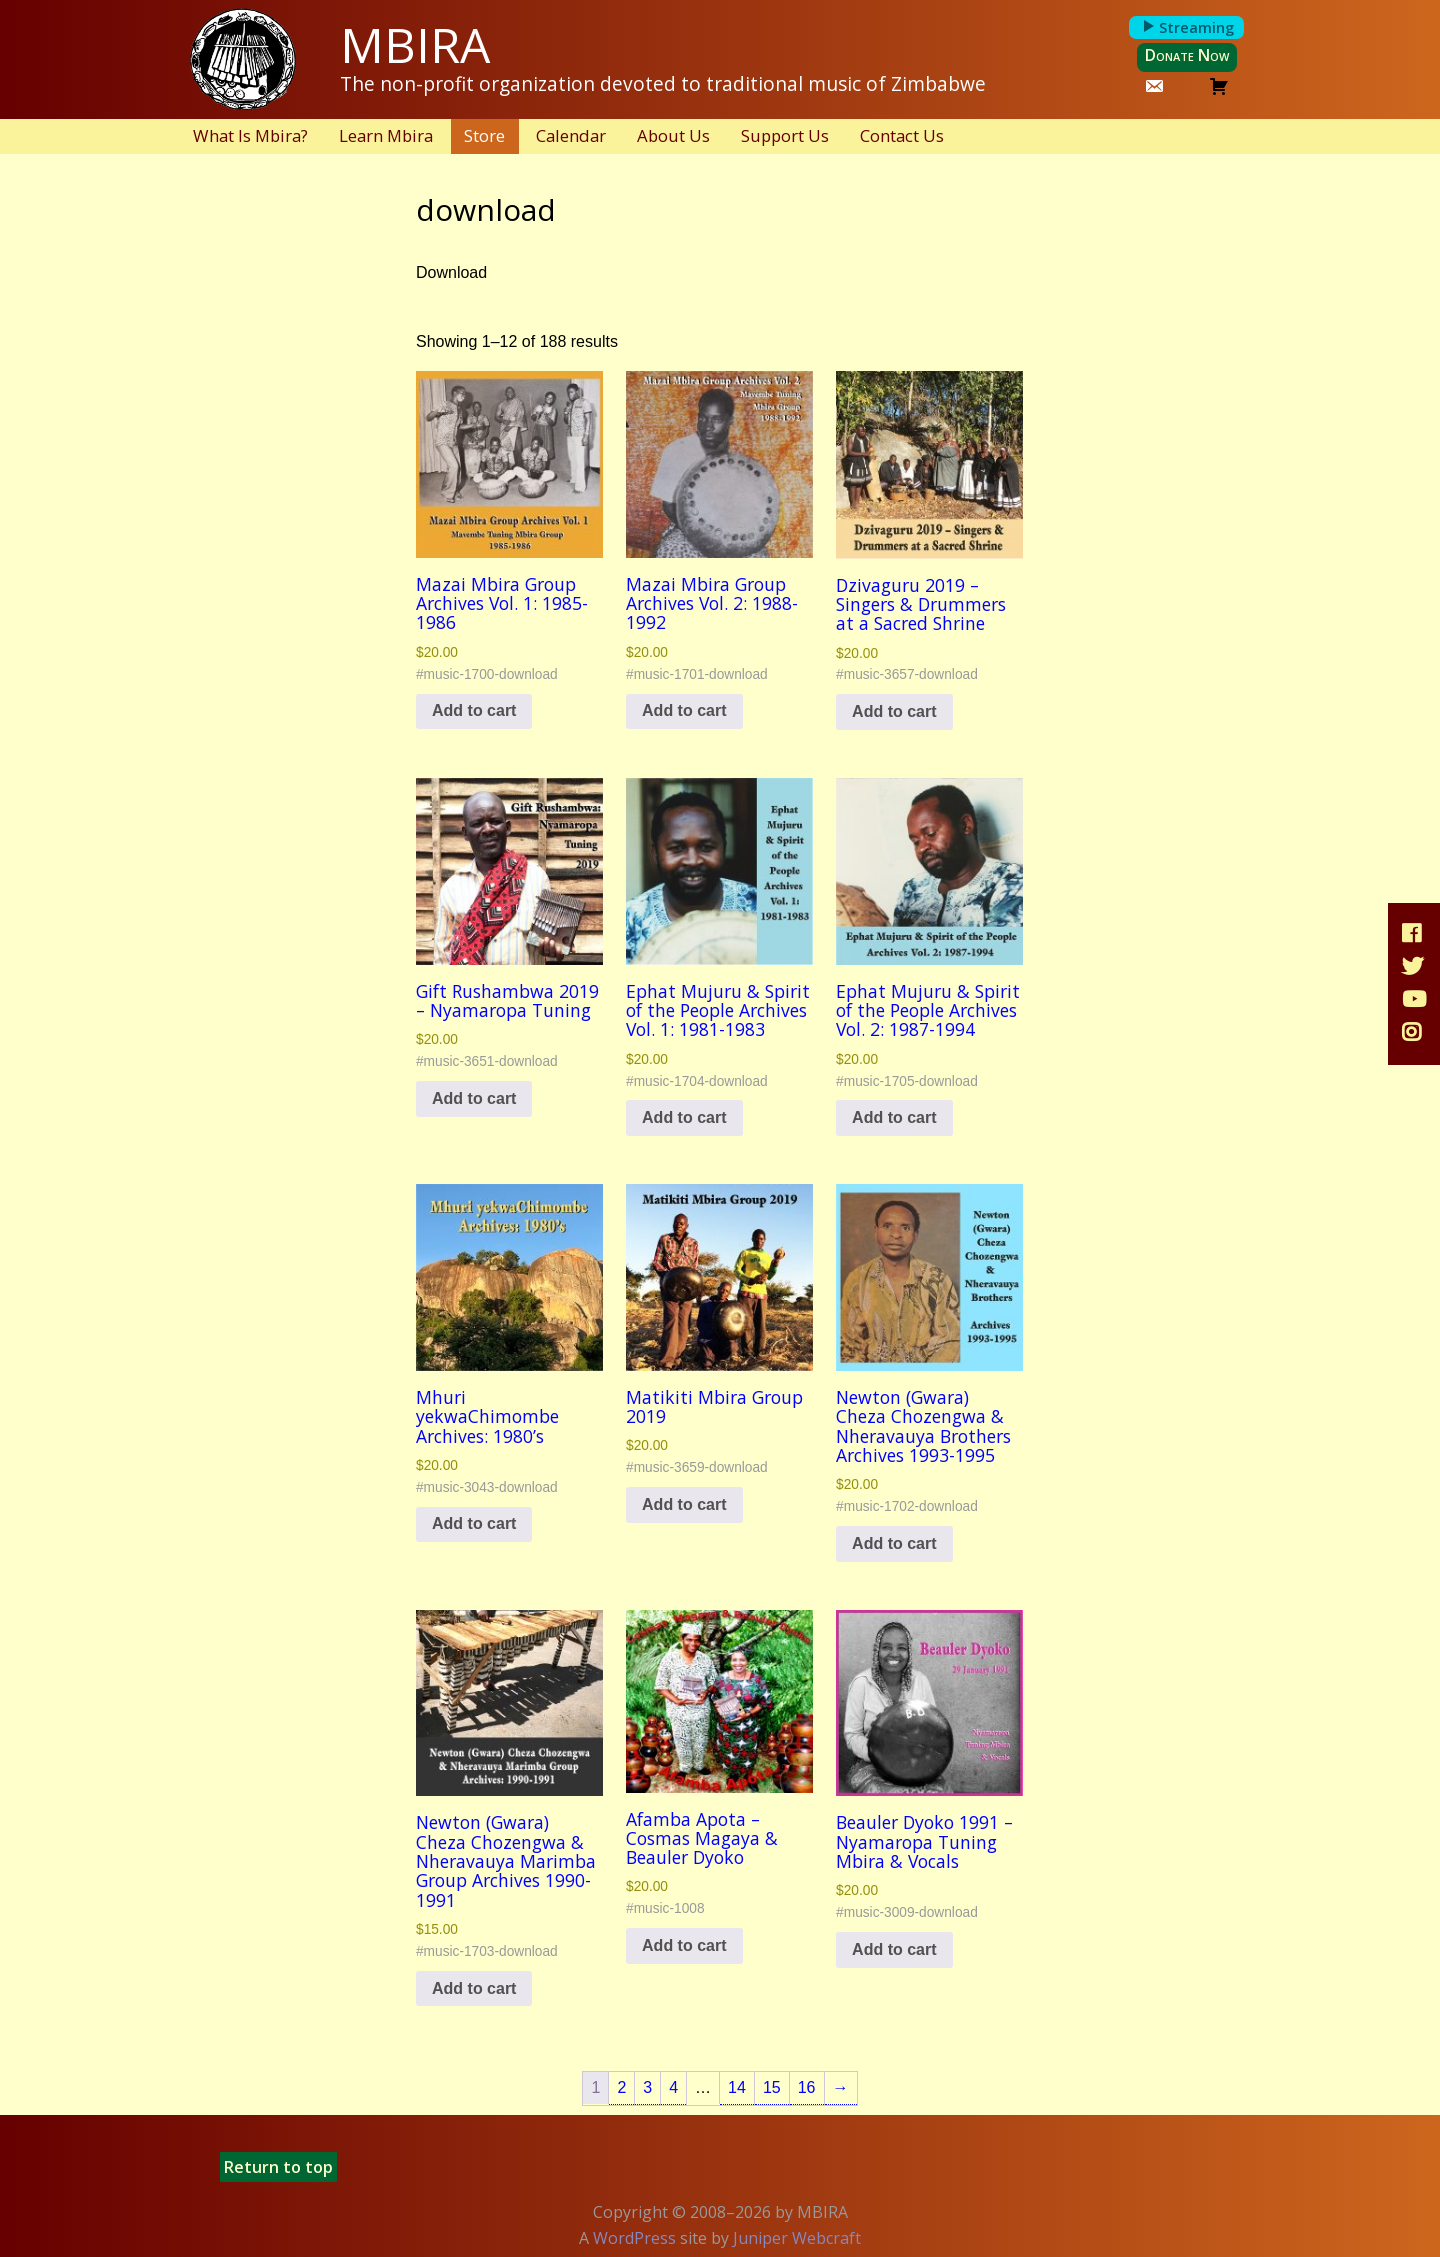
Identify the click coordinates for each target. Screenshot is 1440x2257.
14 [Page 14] (737, 2087)
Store (484, 135)
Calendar (571, 135)
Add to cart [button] (474, 710)
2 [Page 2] (621, 2087)
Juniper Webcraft (797, 2238)
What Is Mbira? (250, 135)
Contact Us (902, 135)
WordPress (634, 2238)
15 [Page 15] (772, 2087)
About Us (673, 135)
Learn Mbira (386, 135)
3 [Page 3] (647, 2087)
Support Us (785, 135)
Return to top (278, 2167)
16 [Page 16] (807, 2087)
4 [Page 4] (673, 2087)
